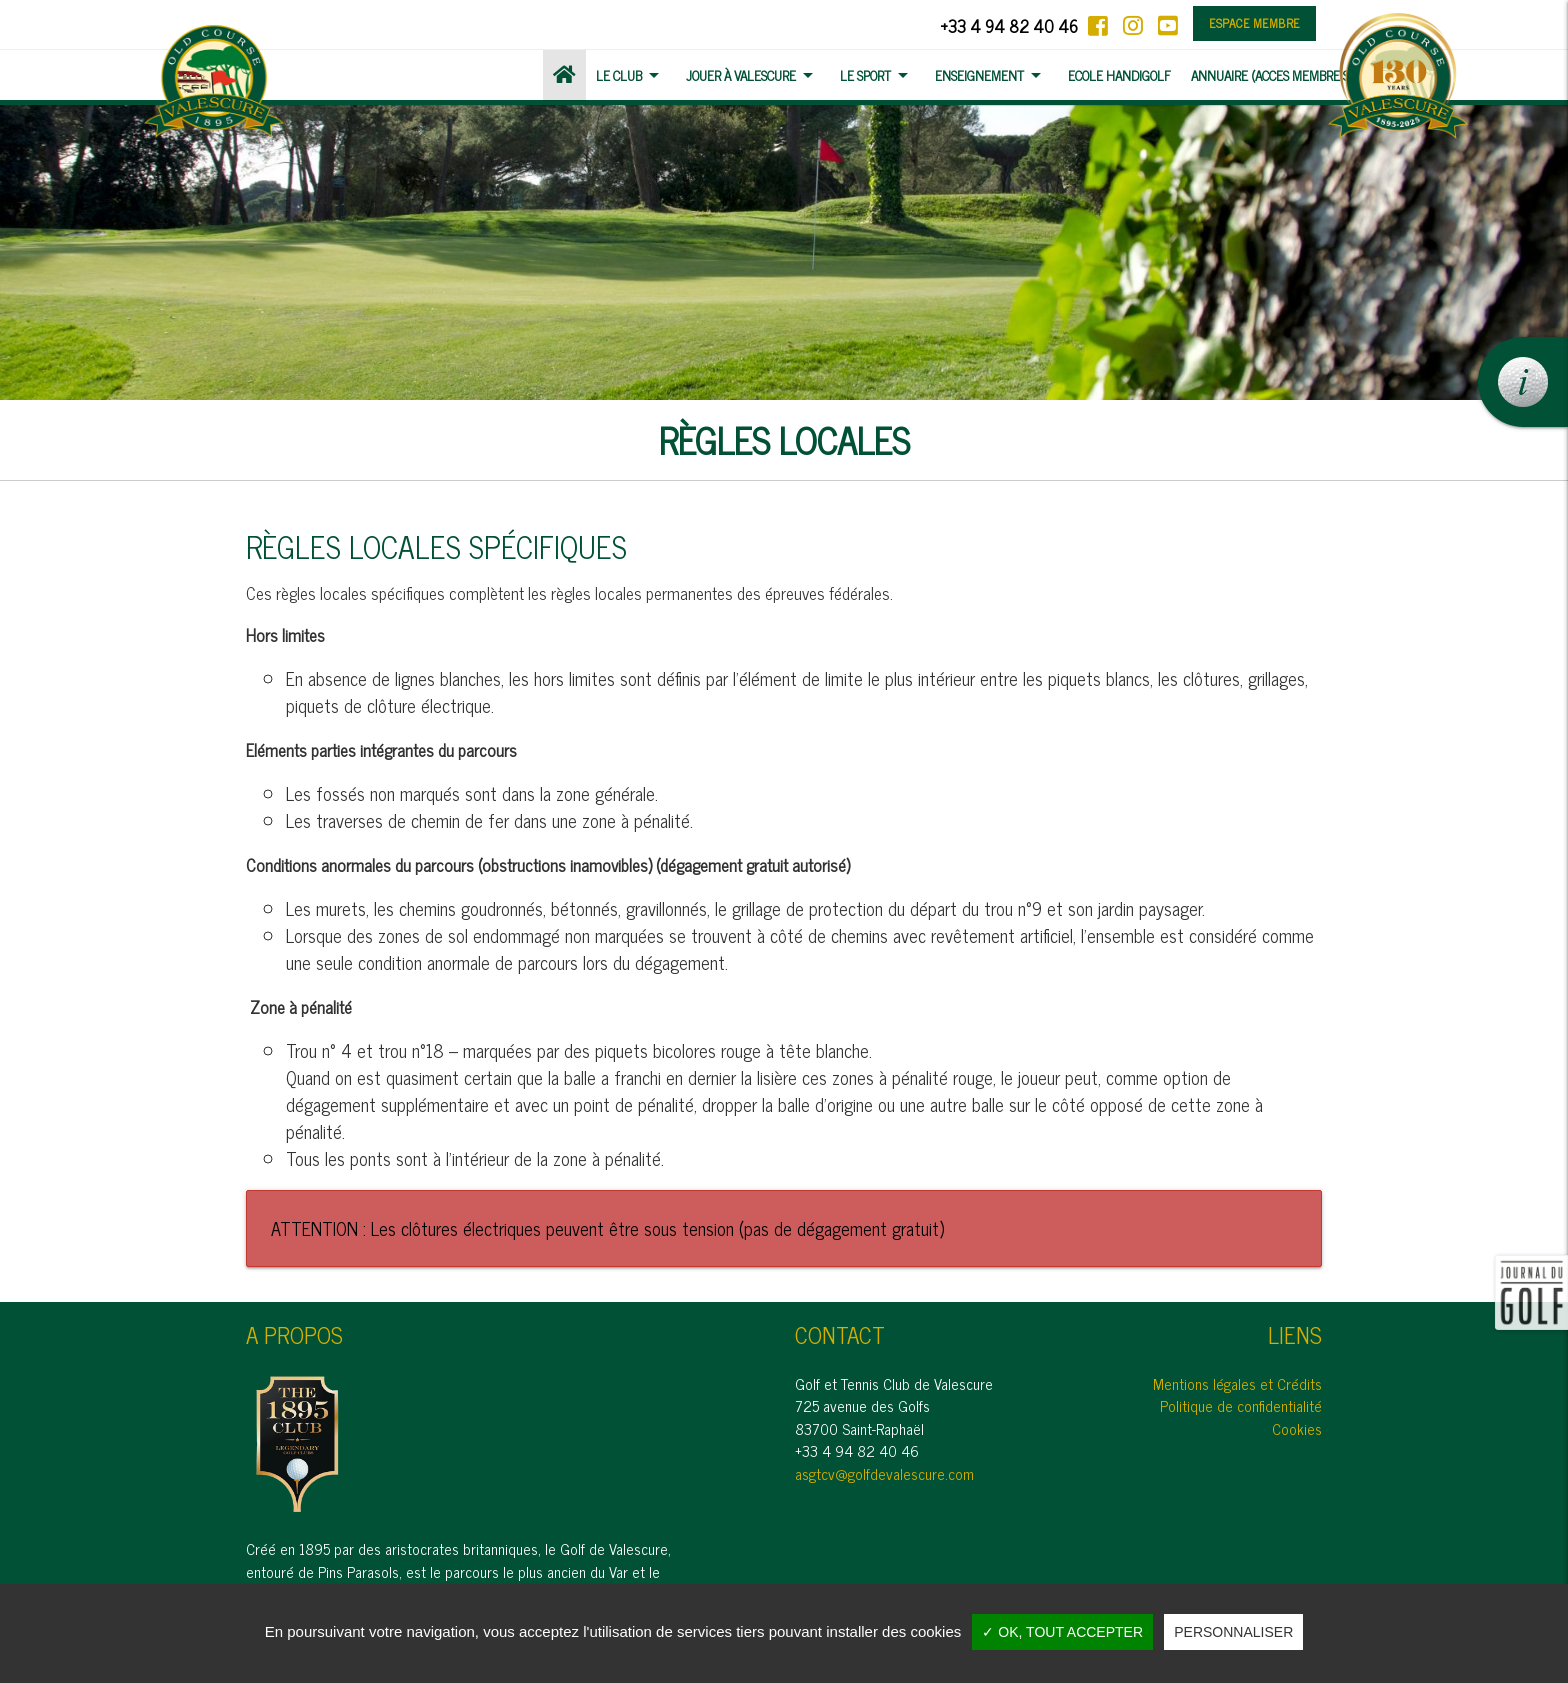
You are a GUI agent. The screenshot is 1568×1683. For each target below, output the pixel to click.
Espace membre (1254, 23)
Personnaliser (1233, 1632)
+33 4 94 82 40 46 (1009, 25)
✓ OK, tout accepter (1062, 1632)
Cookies (1297, 1428)
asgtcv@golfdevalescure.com (884, 1473)
